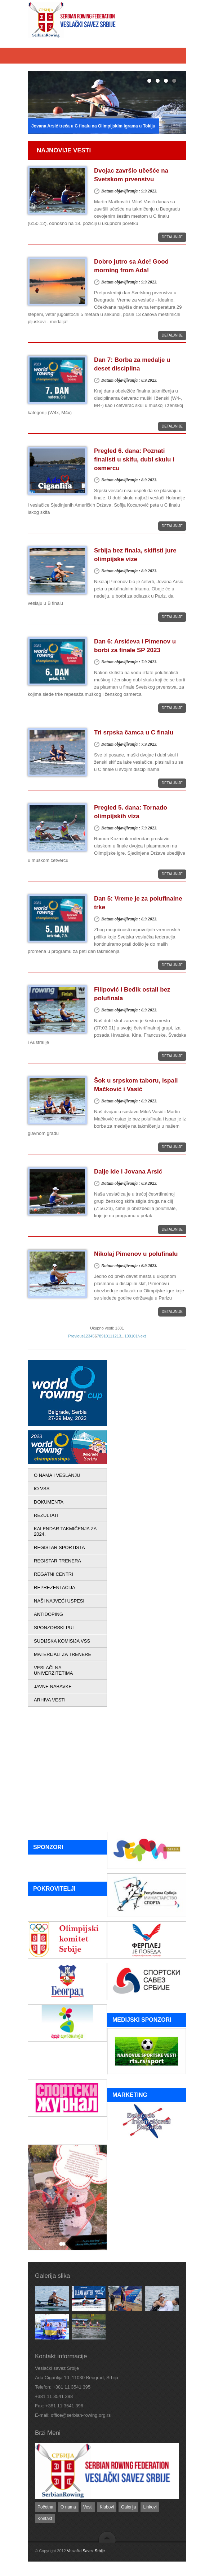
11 (110, 1336)
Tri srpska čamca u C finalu (133, 732)
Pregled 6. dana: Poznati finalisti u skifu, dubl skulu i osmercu (134, 459)
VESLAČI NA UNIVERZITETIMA (53, 1670)
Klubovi (107, 2507)
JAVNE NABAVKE (53, 1686)
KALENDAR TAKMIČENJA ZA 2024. (65, 1531)
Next (142, 1336)
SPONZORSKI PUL (54, 1627)
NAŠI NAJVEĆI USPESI (59, 1601)
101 (134, 1336)
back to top (107, 2537)
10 (105, 1336)
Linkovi (149, 2507)
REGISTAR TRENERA (57, 1561)
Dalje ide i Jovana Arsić (128, 1171)
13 (119, 1336)
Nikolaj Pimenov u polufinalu (136, 1253)
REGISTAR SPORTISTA (59, 1547)
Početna (45, 2507)
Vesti (88, 2507)
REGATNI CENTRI (53, 1574)
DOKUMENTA (48, 1502)
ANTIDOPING (48, 1614)
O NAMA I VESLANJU (57, 1475)
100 (127, 1336)
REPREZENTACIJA (54, 1587)
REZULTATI (46, 1515)
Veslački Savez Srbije (86, 2551)
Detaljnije (172, 237)
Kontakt (44, 2518)
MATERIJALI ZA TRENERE (62, 1654)
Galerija (128, 2507)
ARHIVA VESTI (50, 1700)
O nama (68, 2507)
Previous (76, 1336)
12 (114, 1336)
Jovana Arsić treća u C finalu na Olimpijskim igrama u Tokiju (93, 126)
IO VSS (41, 1488)
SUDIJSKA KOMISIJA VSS (62, 1641)
